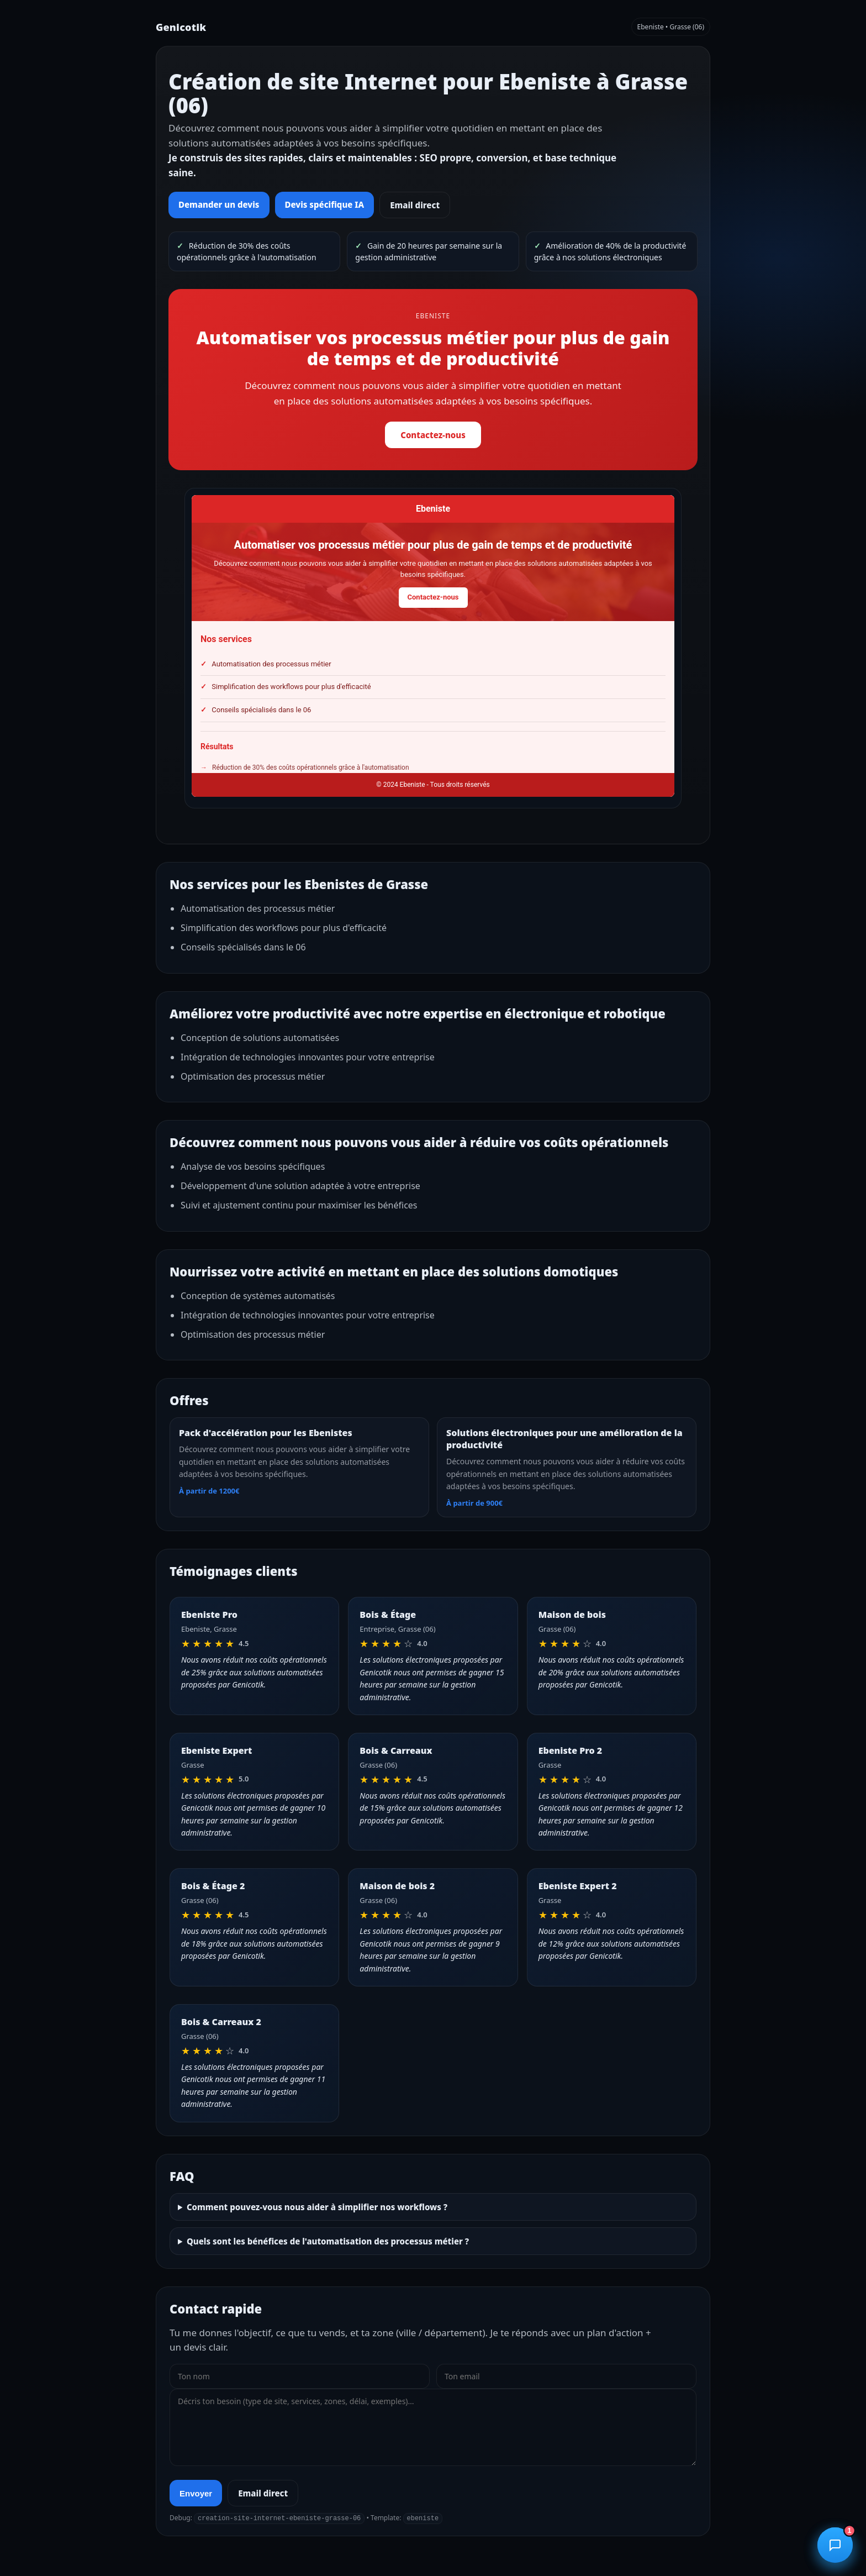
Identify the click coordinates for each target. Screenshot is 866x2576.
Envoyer (195, 2493)
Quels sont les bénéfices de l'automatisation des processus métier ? (328, 2241)
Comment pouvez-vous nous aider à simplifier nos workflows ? (317, 2206)
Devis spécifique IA (325, 204)
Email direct (415, 205)
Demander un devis (219, 204)
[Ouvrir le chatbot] (835, 2545)
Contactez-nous (433, 434)
